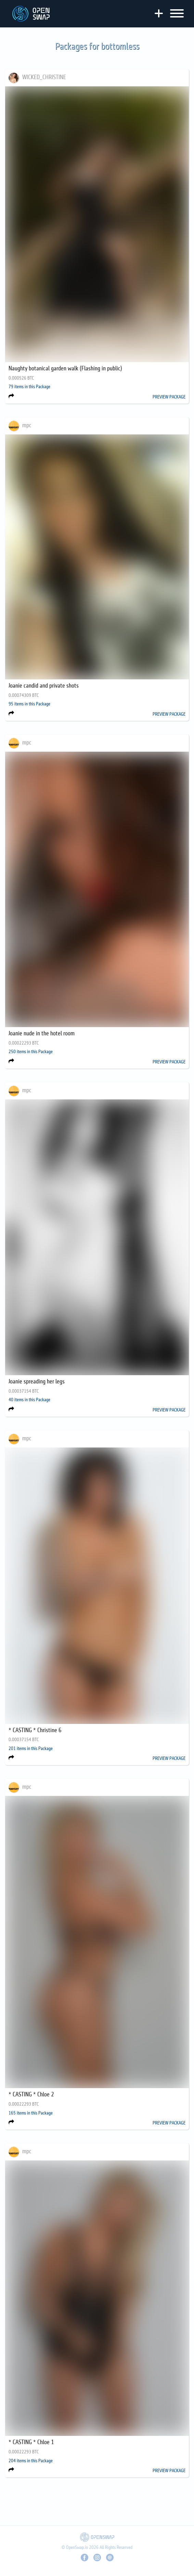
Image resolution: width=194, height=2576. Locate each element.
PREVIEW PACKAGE (169, 397)
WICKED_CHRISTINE (44, 77)
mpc (26, 425)
